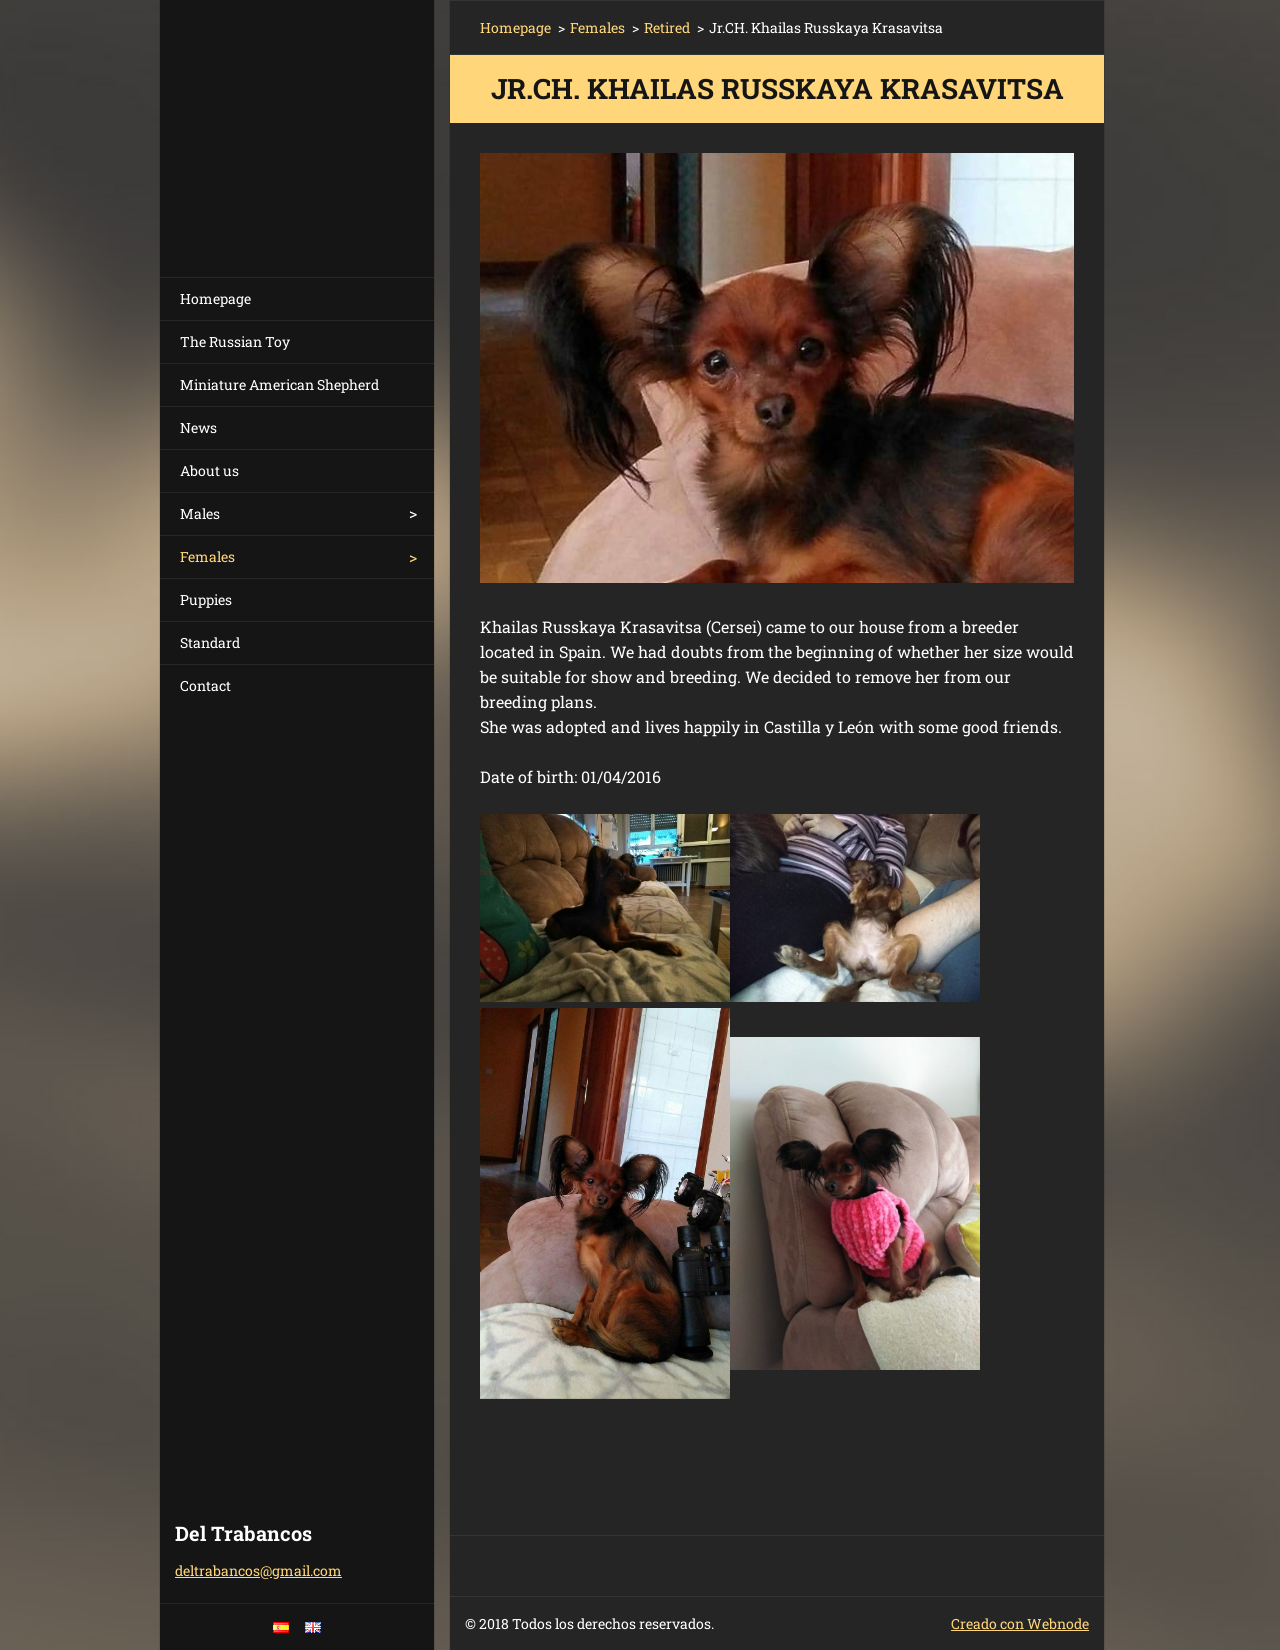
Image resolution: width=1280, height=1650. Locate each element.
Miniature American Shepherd (279, 384)
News (198, 427)
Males (200, 513)
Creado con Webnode (1020, 1623)
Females (207, 556)
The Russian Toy (235, 341)
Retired (667, 27)
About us (209, 470)
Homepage (215, 298)
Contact (205, 685)
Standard (210, 642)
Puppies (206, 599)
